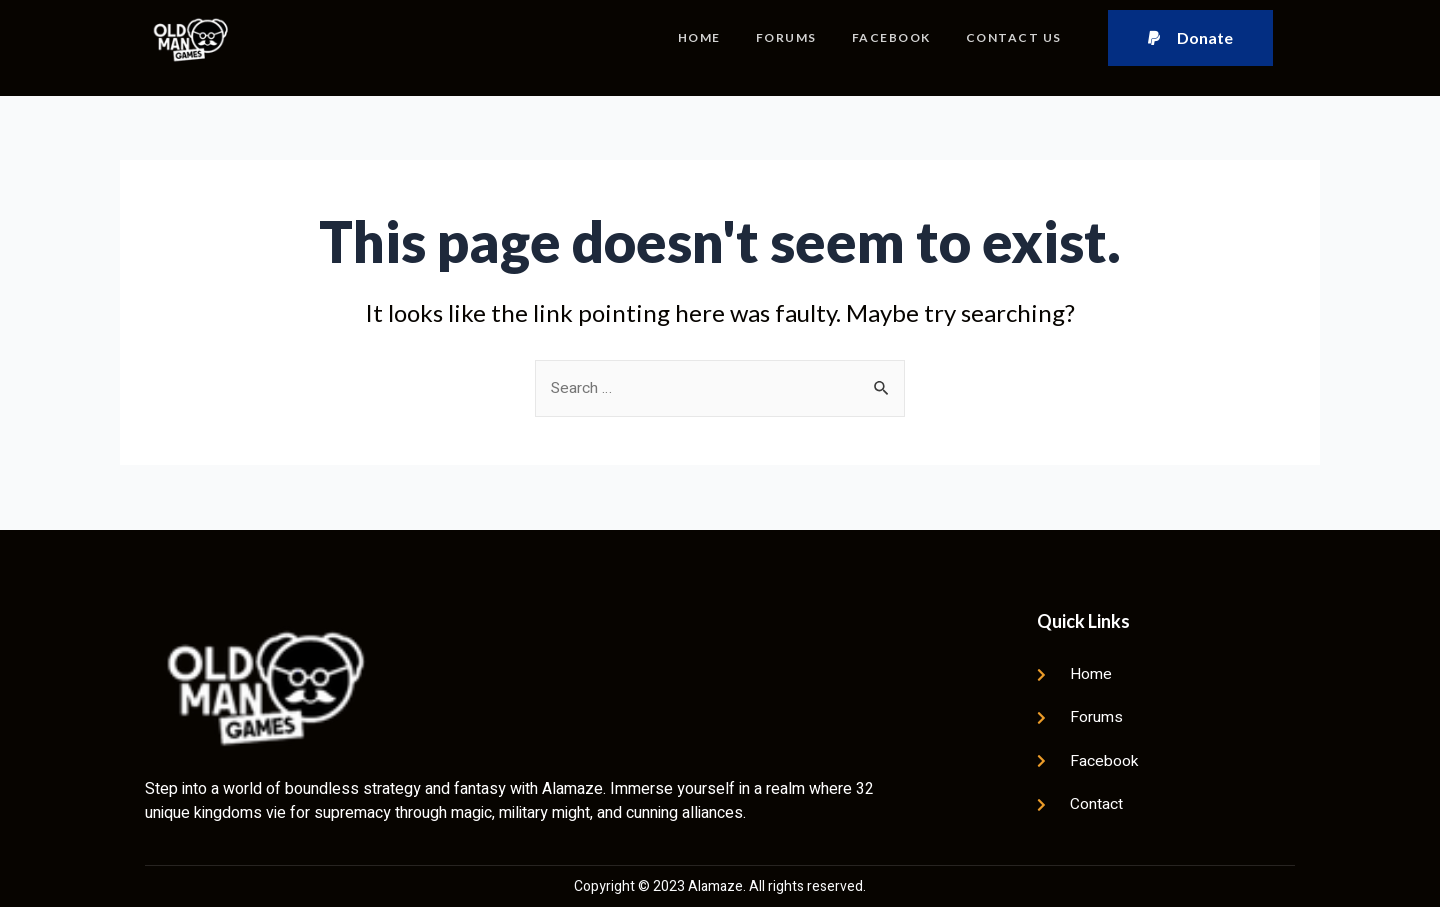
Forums (784, 37)
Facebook (890, 37)
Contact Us (1014, 37)
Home (696, 37)
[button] (1190, 38)
